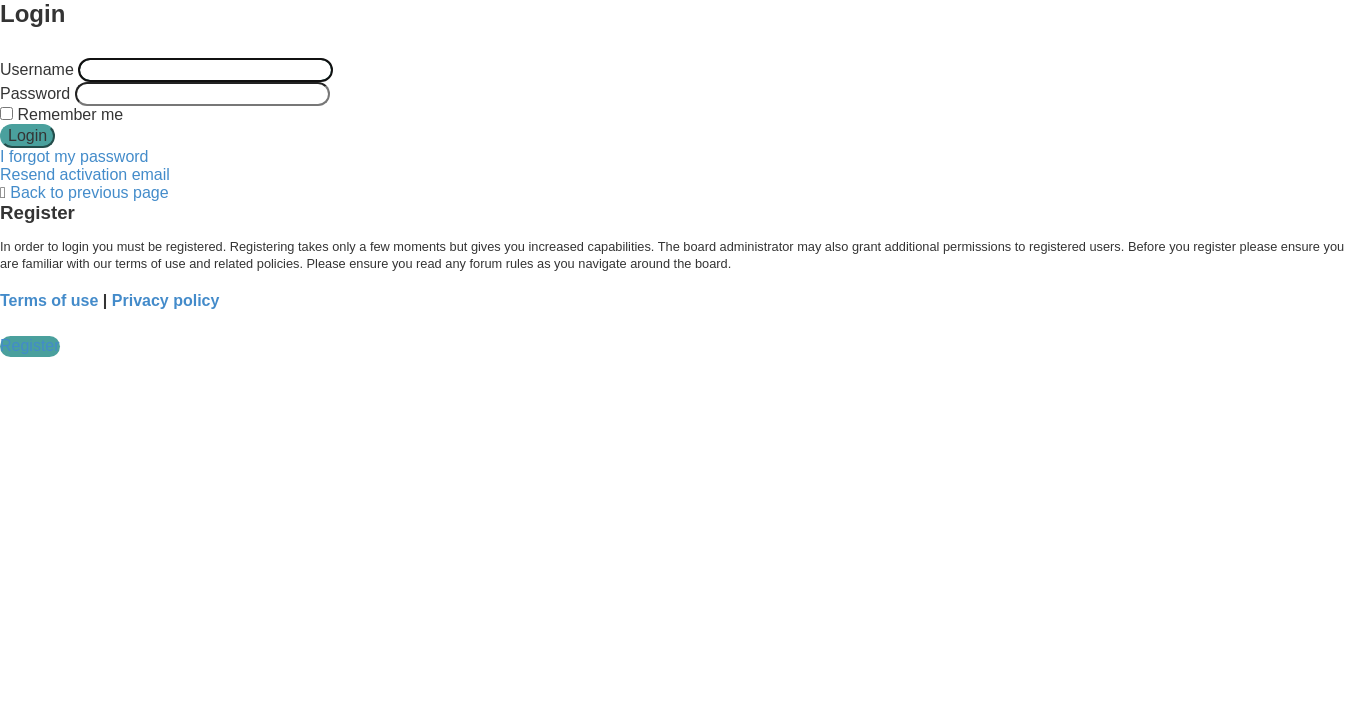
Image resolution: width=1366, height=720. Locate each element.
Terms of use (49, 300)
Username (37, 69)
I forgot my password (74, 156)
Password (35, 93)
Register (30, 345)
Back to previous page (89, 192)
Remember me (61, 114)
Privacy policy (166, 300)
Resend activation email (85, 174)
